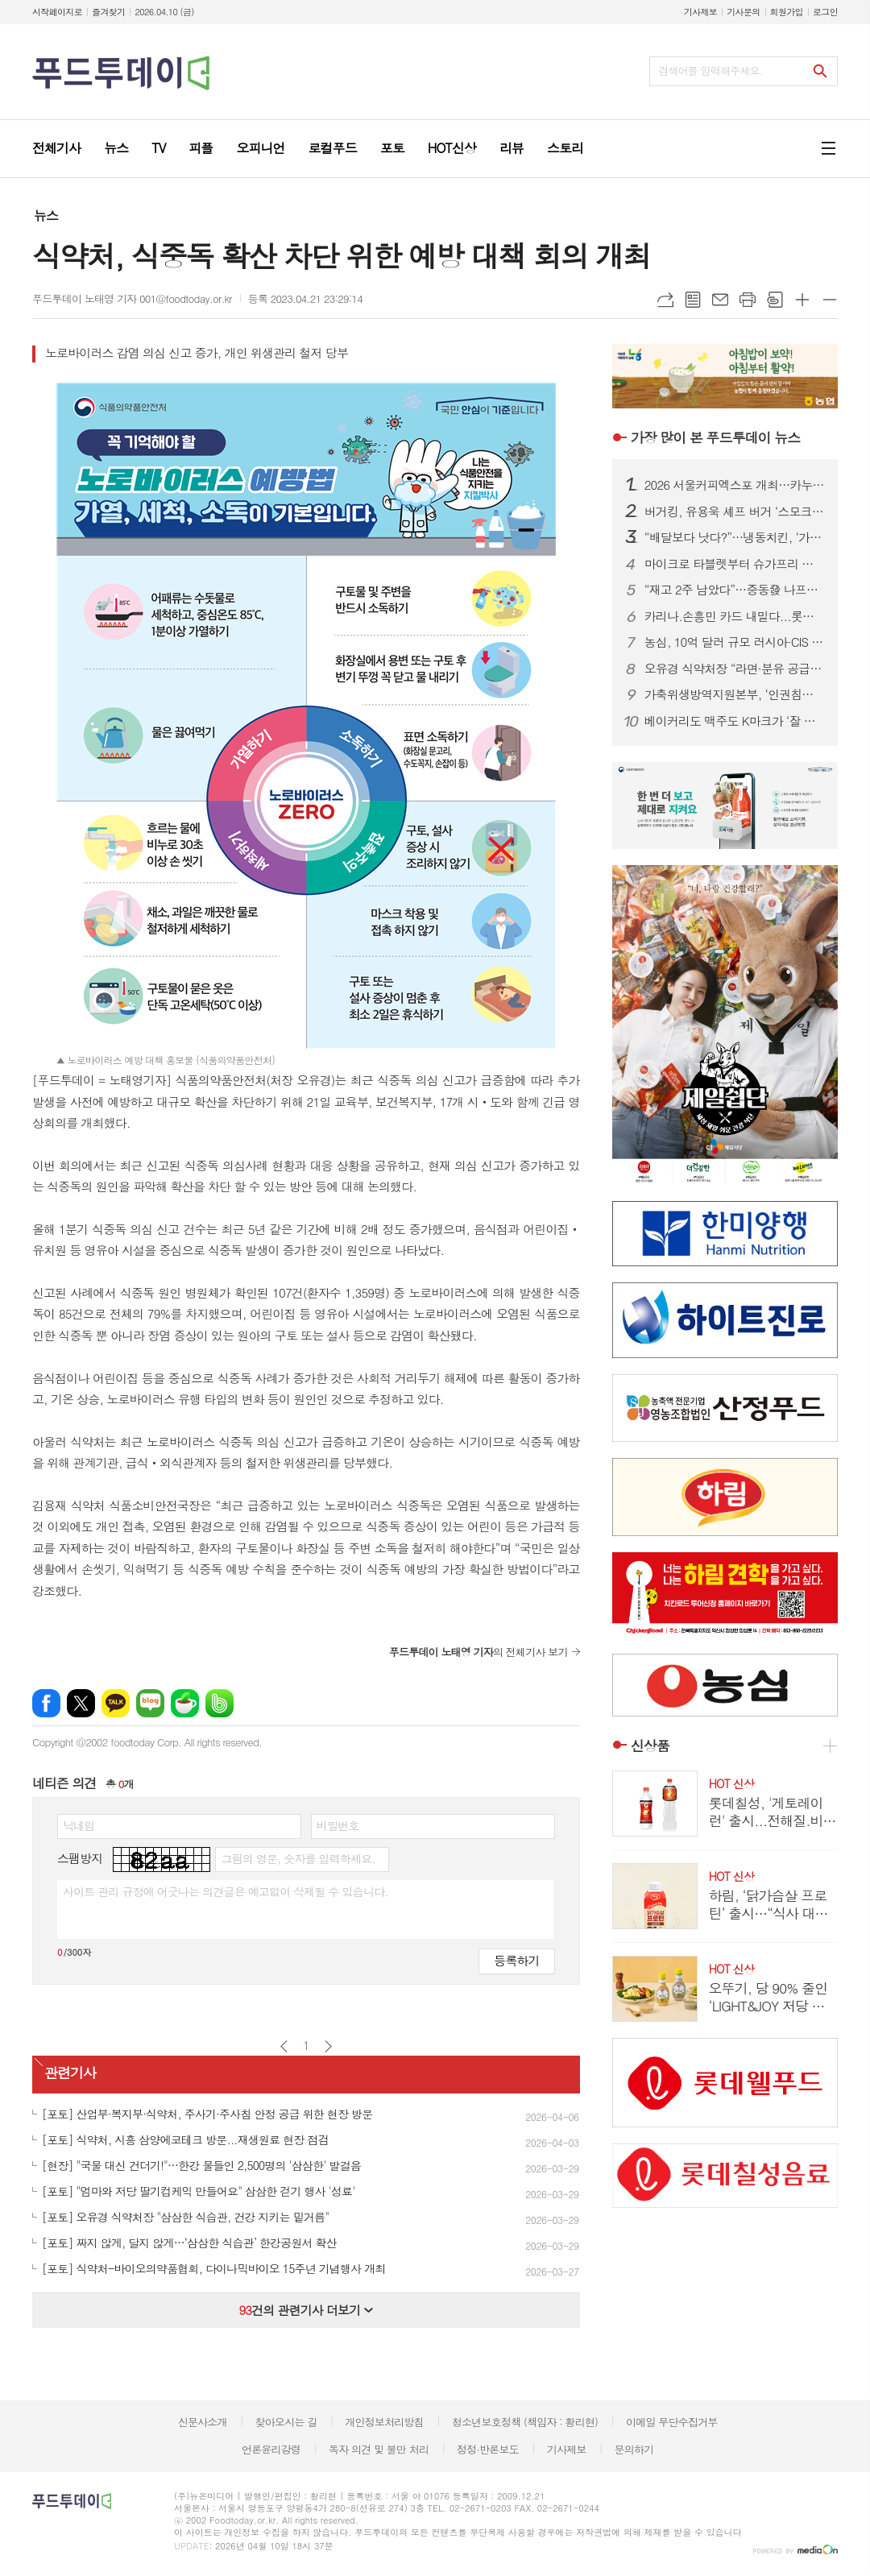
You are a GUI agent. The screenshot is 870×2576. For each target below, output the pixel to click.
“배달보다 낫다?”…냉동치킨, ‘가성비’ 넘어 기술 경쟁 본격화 (734, 537)
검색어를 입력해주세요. (710, 70)
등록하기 (516, 1960)
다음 (328, 2046)
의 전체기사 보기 (478, 1651)
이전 (284, 2046)
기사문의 (743, 12)
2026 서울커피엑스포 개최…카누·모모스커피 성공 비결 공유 (734, 485)
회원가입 (786, 12)
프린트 (748, 300)
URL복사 (665, 300)
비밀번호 (338, 1825)
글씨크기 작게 (830, 300)
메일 (720, 300)
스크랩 (775, 300)
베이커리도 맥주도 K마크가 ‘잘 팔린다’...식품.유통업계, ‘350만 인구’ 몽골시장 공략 (734, 721)
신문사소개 (202, 2421)
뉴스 (46, 215)
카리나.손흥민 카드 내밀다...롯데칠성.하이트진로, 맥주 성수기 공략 (734, 616)
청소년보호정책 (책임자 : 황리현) (525, 2421)
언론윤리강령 (271, 2449)
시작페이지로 (57, 12)
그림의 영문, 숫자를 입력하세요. (298, 1858)
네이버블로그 (150, 1703)
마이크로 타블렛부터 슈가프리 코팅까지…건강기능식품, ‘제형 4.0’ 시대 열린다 (734, 564)
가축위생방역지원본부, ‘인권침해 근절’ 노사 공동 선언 (734, 694)
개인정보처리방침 (384, 2421)
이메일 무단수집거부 (672, 2421)
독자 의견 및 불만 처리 (379, 2449)
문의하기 (633, 2449)
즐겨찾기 (108, 12)
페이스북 (46, 1703)
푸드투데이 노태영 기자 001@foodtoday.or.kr (132, 298)
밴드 (219, 1703)
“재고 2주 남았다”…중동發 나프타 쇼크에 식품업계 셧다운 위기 (734, 590)
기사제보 (700, 12)
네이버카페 (185, 1703)
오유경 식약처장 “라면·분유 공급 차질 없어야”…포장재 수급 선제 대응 (734, 669)
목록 (693, 300)
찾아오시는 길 (286, 2421)
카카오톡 (116, 1703)
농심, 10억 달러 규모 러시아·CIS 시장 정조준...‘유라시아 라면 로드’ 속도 (734, 642)
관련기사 (70, 2073)
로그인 (825, 12)
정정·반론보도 (488, 2449)
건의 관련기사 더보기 (305, 2309)
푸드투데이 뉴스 (715, 437)
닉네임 (78, 1825)
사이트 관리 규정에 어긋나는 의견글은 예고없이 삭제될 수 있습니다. (225, 1891)
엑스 (81, 1703)
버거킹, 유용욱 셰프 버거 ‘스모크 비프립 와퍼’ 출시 (734, 511)
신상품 (650, 1745)
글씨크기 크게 (802, 300)
